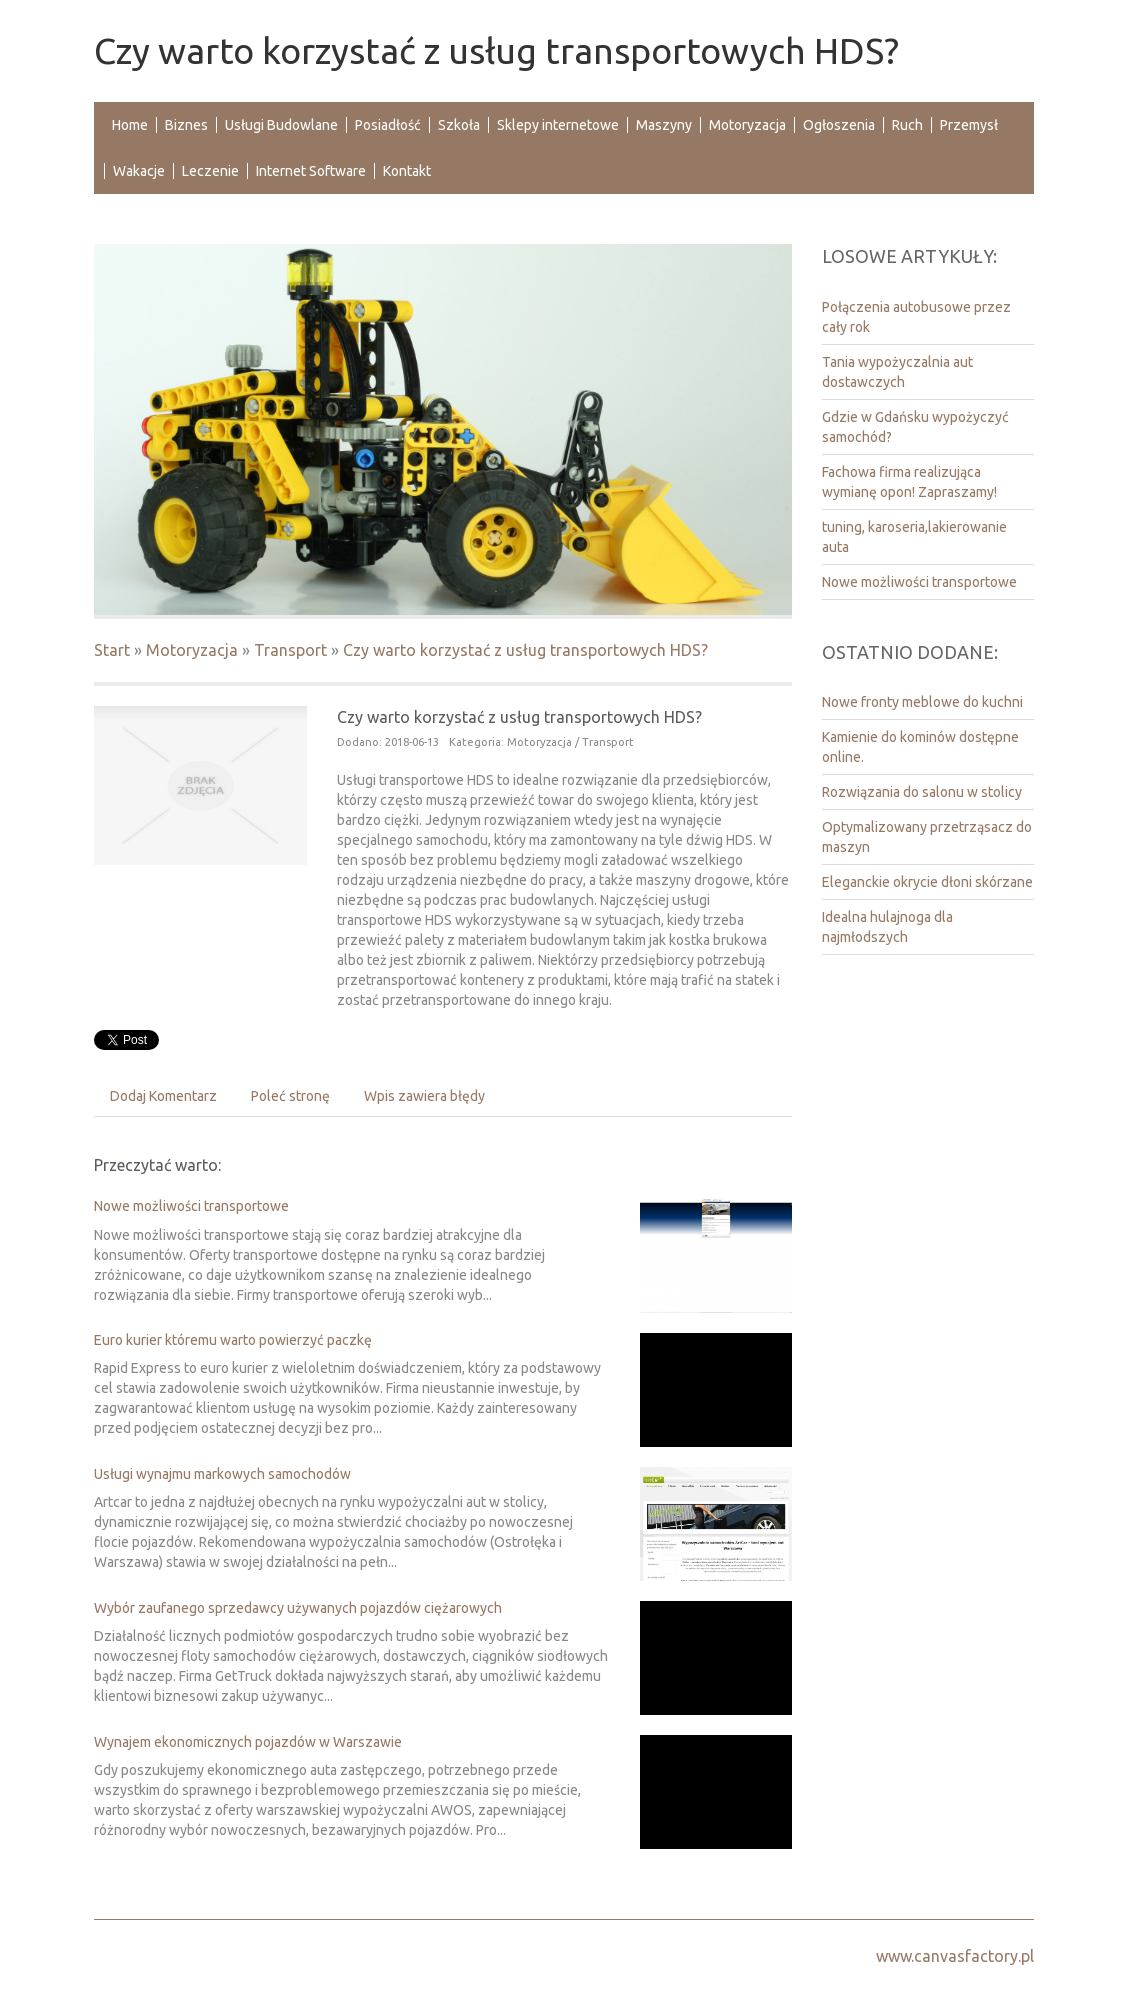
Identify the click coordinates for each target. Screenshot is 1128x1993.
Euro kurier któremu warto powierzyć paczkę (233, 1340)
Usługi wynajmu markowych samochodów (222, 1474)
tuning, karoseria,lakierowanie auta (914, 537)
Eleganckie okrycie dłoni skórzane (927, 882)
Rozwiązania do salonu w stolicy (922, 792)
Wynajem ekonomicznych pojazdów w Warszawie (248, 1742)
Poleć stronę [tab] (290, 1096)
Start (112, 650)
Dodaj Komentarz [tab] (163, 1096)
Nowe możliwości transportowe (191, 1206)
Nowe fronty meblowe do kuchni (922, 702)
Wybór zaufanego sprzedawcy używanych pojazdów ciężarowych (298, 1608)
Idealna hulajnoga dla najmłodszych (887, 927)
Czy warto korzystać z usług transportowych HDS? (525, 650)
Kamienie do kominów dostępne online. (920, 747)
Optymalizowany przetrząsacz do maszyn (927, 837)
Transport (290, 650)
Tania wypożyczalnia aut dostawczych (897, 372)
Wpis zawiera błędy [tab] (424, 1096)
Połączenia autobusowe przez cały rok (916, 317)
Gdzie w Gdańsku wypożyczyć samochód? (915, 427)
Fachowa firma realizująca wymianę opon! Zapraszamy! (909, 482)
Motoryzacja (192, 650)
